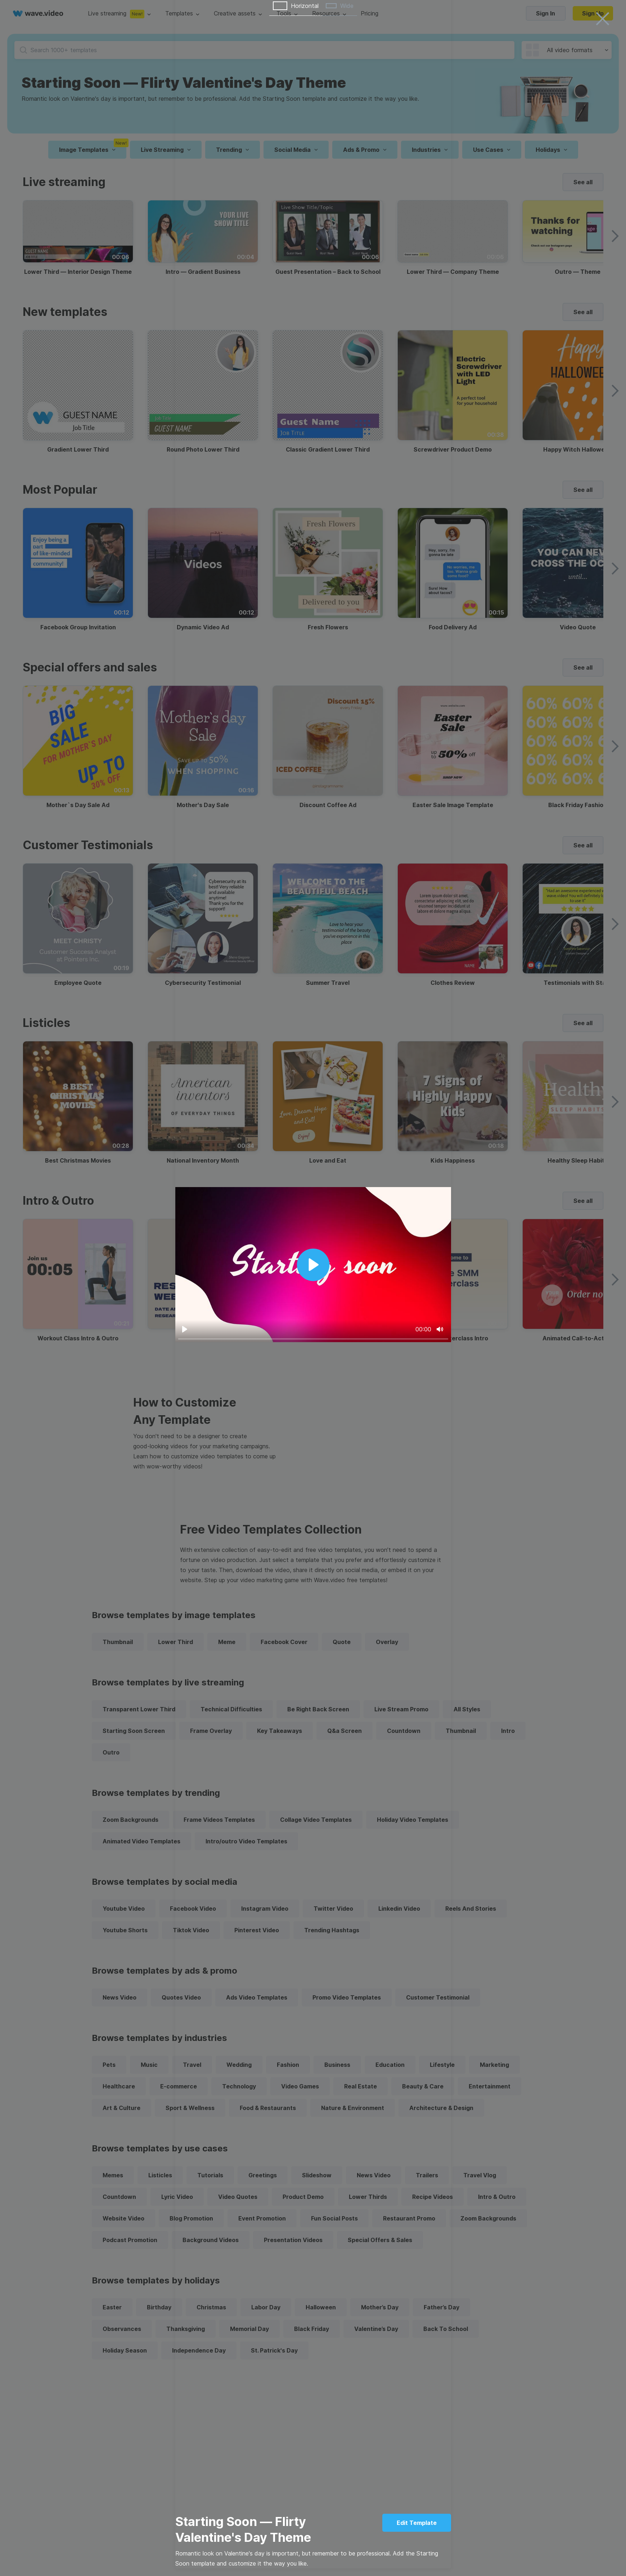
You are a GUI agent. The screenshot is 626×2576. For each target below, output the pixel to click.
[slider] (313, 1338)
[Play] (184, 1329)
